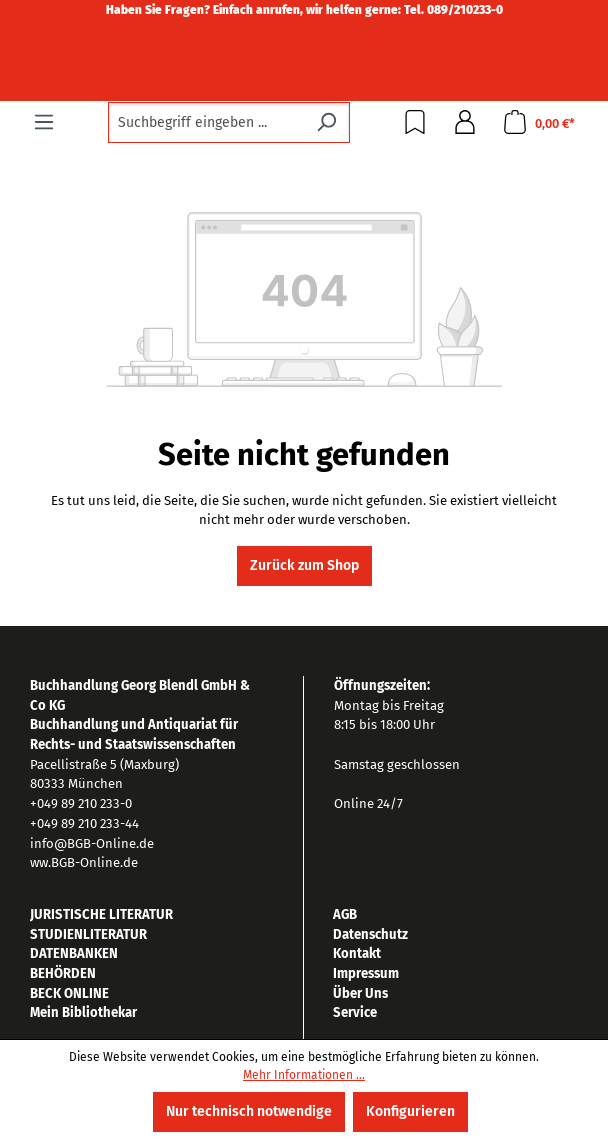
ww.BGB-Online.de (84, 862)
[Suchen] (326, 122)
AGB (345, 914)
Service (355, 1012)
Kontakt (357, 953)
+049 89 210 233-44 (84, 823)
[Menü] (44, 122)
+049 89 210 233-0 (81, 803)
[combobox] (206, 122)
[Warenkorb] (539, 122)
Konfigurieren (410, 1111)
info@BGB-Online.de (92, 843)
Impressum (366, 973)
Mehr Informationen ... (304, 1075)
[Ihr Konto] (465, 122)
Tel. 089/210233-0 (453, 10)
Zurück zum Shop (304, 565)
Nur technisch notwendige (249, 1111)
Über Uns (360, 993)
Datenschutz (370, 934)
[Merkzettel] (415, 122)
